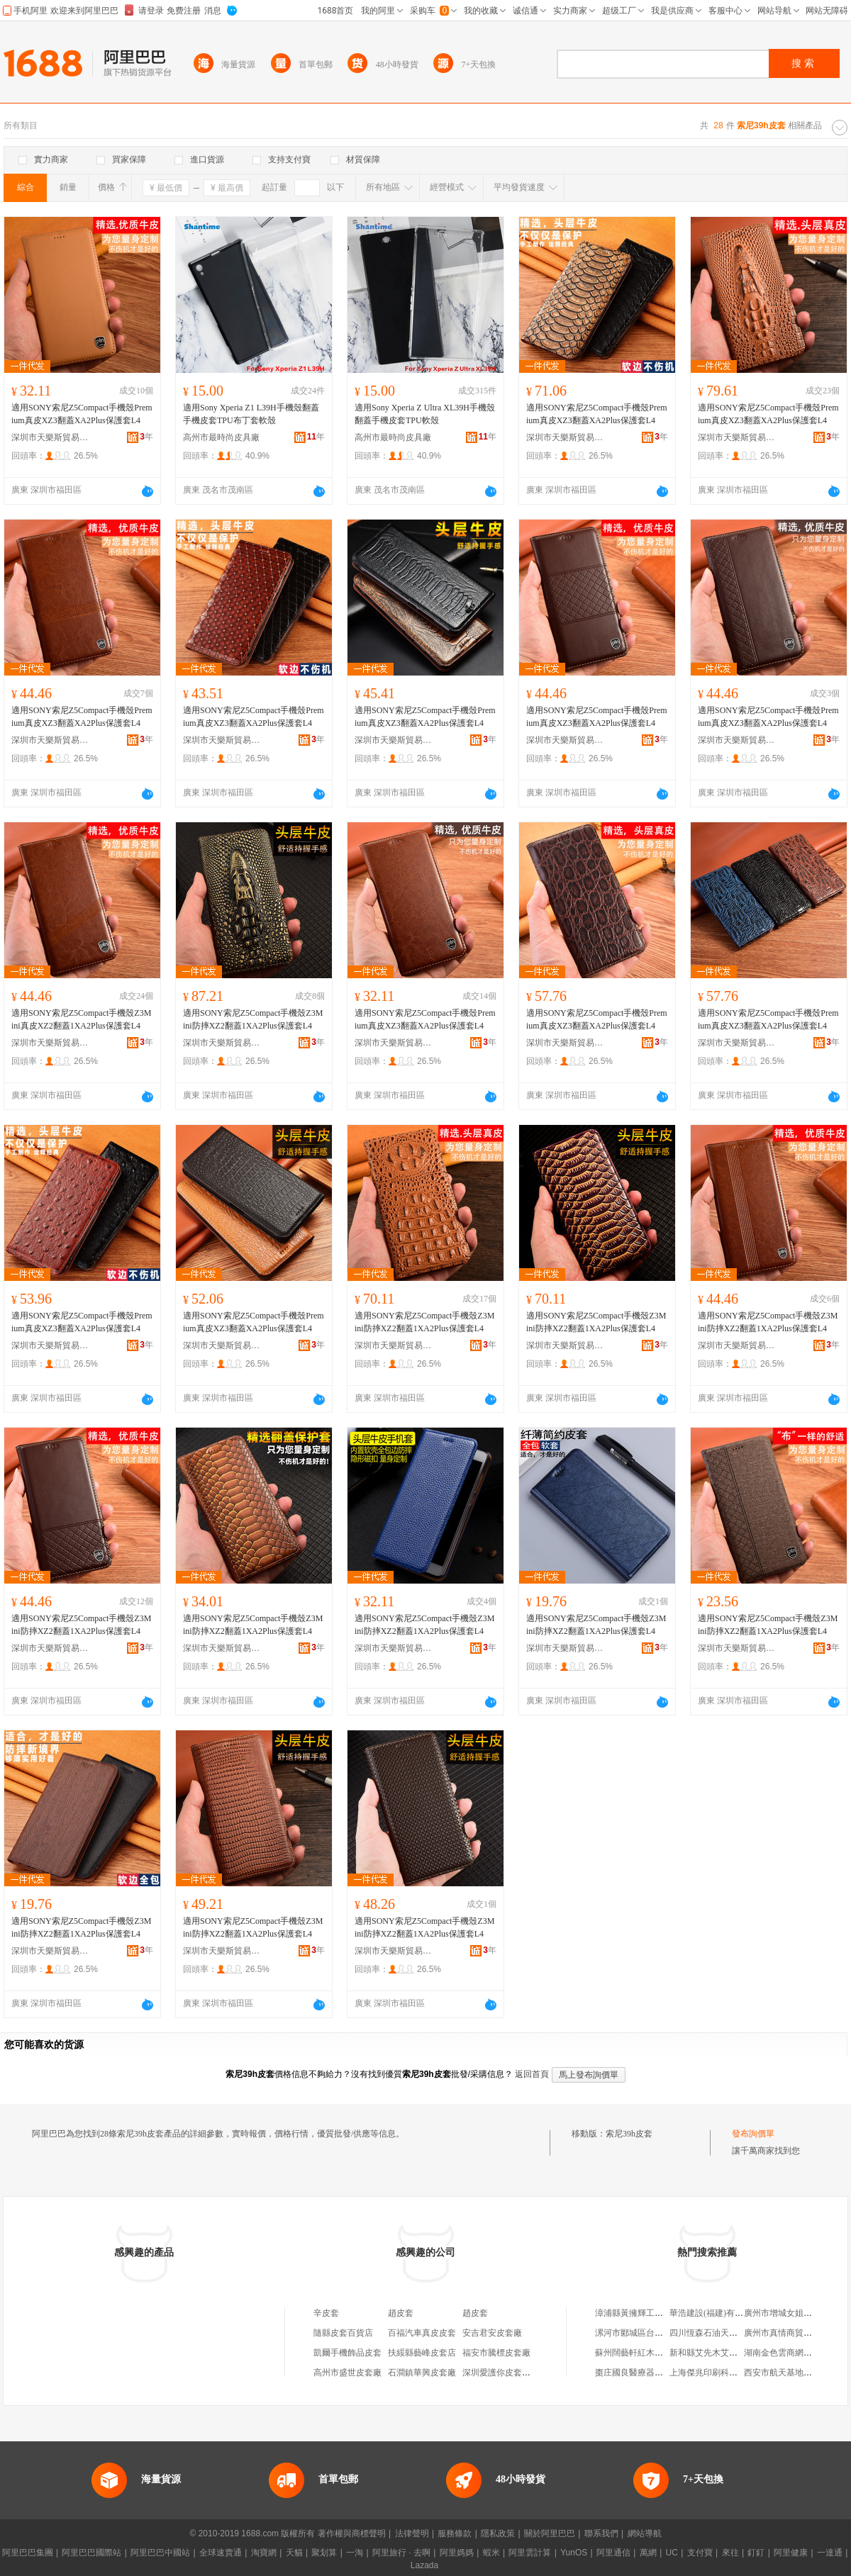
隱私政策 (498, 2533)
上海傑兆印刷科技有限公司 (720, 2373)
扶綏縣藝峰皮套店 (422, 2353)
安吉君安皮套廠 (492, 2333)
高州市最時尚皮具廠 (221, 437)
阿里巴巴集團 (27, 2553)
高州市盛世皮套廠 (347, 2373)
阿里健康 (791, 2553)
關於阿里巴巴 (549, 2533)
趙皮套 (400, 2313)
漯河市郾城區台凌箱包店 (642, 2333)
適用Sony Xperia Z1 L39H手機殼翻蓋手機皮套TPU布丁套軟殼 (251, 414)
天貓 (294, 2553)
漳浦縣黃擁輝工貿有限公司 (646, 2313)
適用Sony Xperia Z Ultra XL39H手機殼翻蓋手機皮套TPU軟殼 (425, 414)
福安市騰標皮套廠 (496, 2353)
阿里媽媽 (457, 2553)
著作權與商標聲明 (352, 2533)
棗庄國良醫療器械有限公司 (646, 2373)
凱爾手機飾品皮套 (347, 2353)
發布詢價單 (753, 2134)
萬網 (648, 2553)
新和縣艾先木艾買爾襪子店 (720, 2353)
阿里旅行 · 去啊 (401, 2553)
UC (672, 2553)
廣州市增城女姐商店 (782, 2313)
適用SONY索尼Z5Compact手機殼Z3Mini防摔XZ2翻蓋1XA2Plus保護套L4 (253, 1019)
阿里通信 (613, 2553)
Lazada (424, 2565)
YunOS (573, 2553)
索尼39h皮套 (629, 2134)
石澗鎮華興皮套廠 (422, 2373)
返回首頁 (532, 2074)
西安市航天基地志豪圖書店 (795, 2373)
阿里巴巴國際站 (91, 2553)
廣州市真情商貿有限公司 (791, 2333)
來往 (730, 2553)
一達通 (829, 2553)
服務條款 (455, 2533)
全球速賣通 (220, 2553)
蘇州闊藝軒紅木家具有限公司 (650, 2353)
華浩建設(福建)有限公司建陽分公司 (736, 2313)
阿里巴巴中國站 (160, 2553)
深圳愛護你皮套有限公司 (509, 2373)
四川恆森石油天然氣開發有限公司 (733, 2333)
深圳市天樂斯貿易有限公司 (50, 437)
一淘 (354, 2553)
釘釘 (755, 2553)
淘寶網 (264, 2553)
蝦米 (491, 2553)
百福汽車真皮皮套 (422, 2333)
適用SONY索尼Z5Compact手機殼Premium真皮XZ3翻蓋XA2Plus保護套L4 (81, 414)
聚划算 (324, 2553)
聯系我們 (601, 2533)
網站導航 (645, 2533)
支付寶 (700, 2553)
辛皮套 (326, 2313)
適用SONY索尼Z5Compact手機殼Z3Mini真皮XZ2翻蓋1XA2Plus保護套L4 (81, 1019)
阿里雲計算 (529, 2553)
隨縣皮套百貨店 (343, 2333)
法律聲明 (412, 2533)
